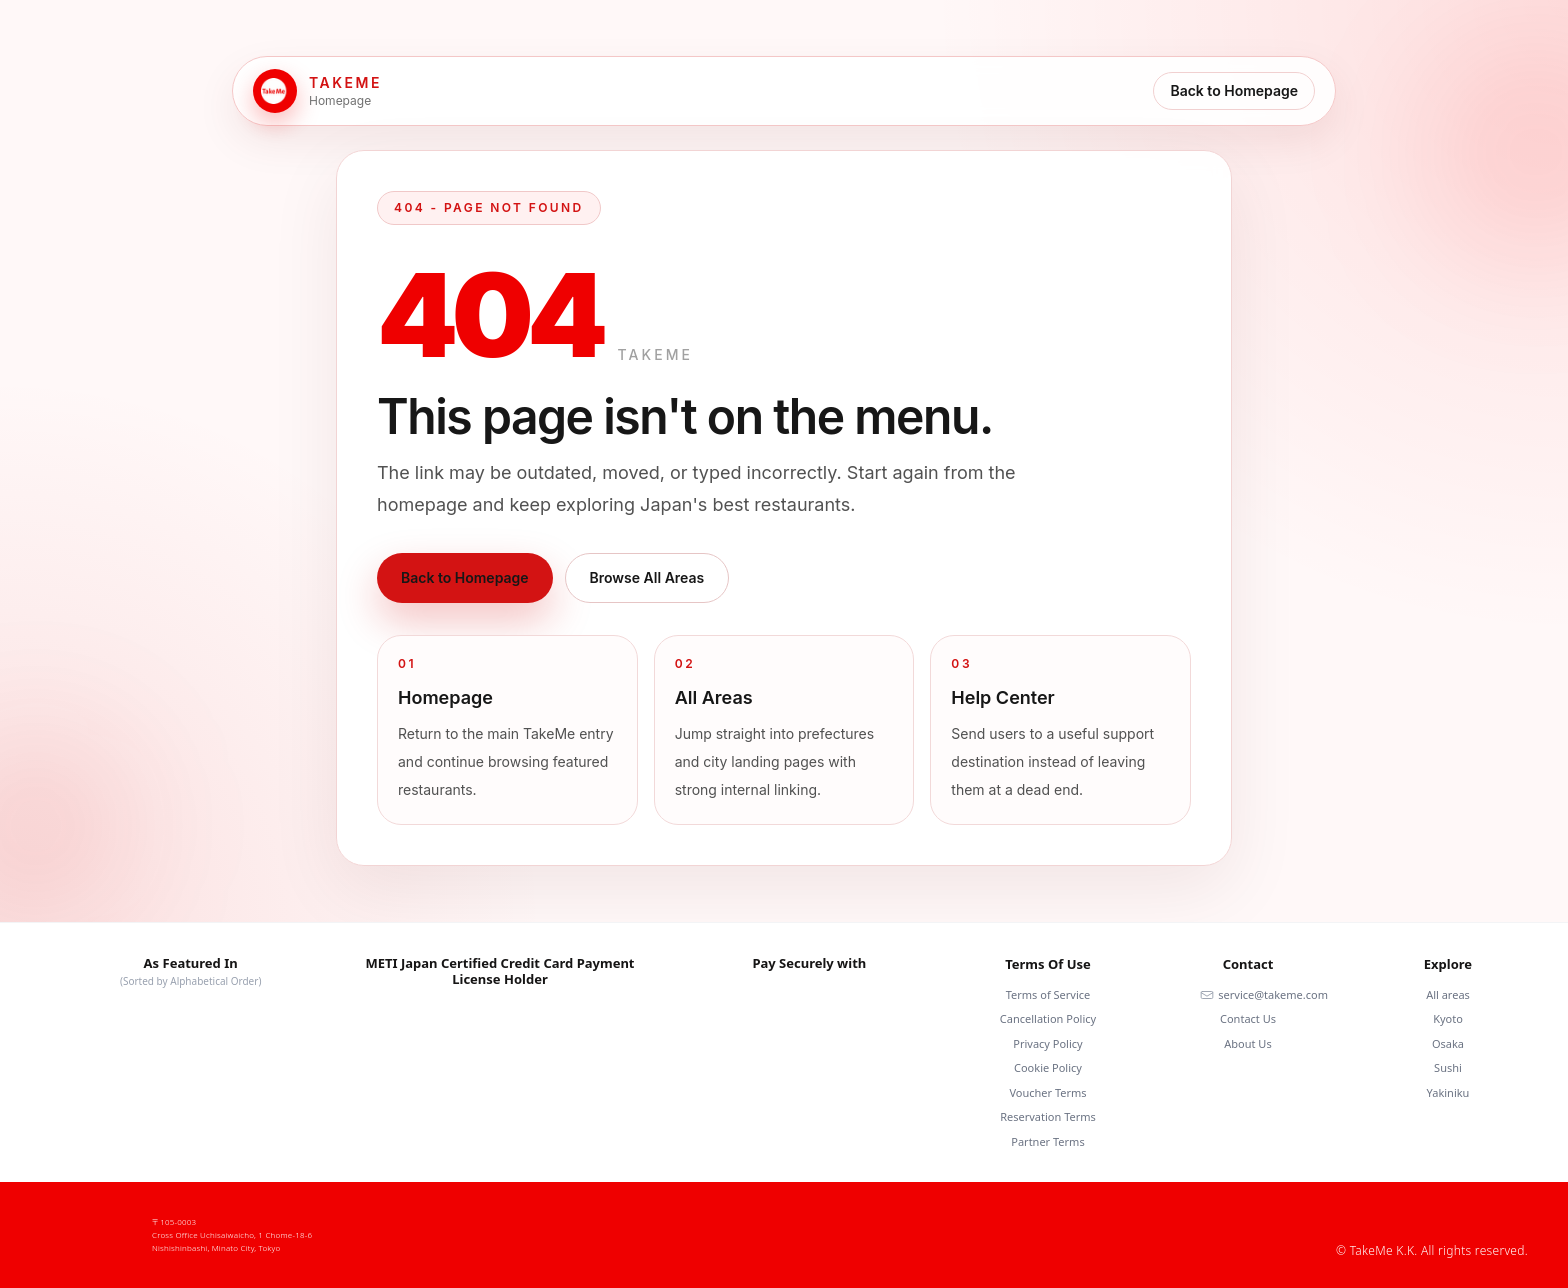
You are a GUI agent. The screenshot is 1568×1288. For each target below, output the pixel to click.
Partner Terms (1047, 1141)
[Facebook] (1346, 1220)
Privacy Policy (1047, 1043)
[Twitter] (1518, 1220)
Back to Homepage (1234, 90)
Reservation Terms (1048, 1116)
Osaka (1448, 1043)
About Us (1247, 1043)
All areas (1448, 994)
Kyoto (1448, 1018)
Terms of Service (1048, 994)
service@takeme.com (1264, 994)
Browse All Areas (647, 577)
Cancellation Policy (1048, 1018)
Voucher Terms (1047, 1092)
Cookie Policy (1048, 1067)
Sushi (1448, 1067)
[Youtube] (1432, 1220)
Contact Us (1248, 1018)
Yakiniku (1448, 1092)
